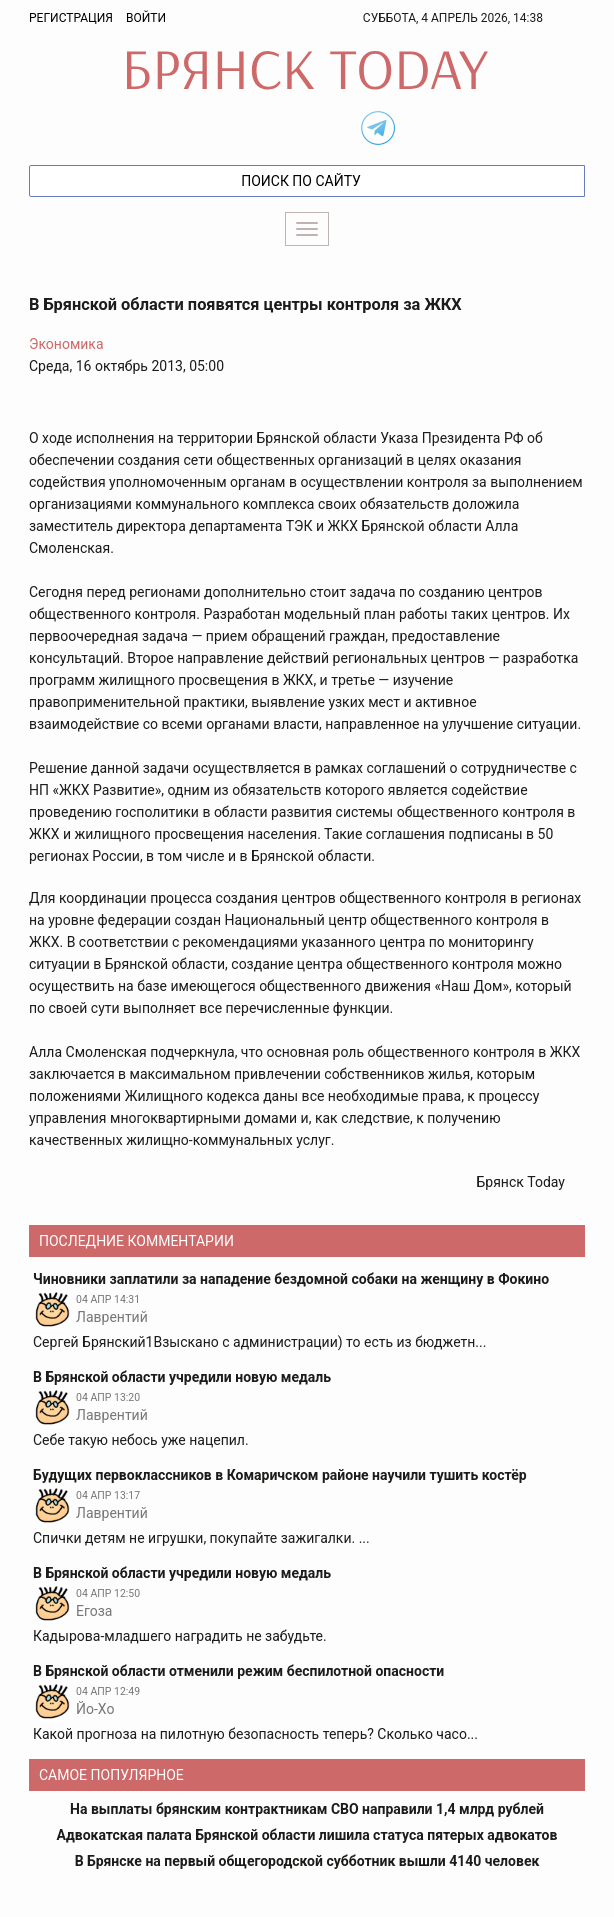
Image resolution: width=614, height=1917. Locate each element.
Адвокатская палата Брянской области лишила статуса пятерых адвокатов (307, 1835)
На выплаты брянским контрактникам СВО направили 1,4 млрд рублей (307, 1809)
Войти (146, 18)
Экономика (66, 344)
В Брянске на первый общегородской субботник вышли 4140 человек (307, 1861)
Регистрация (71, 18)
